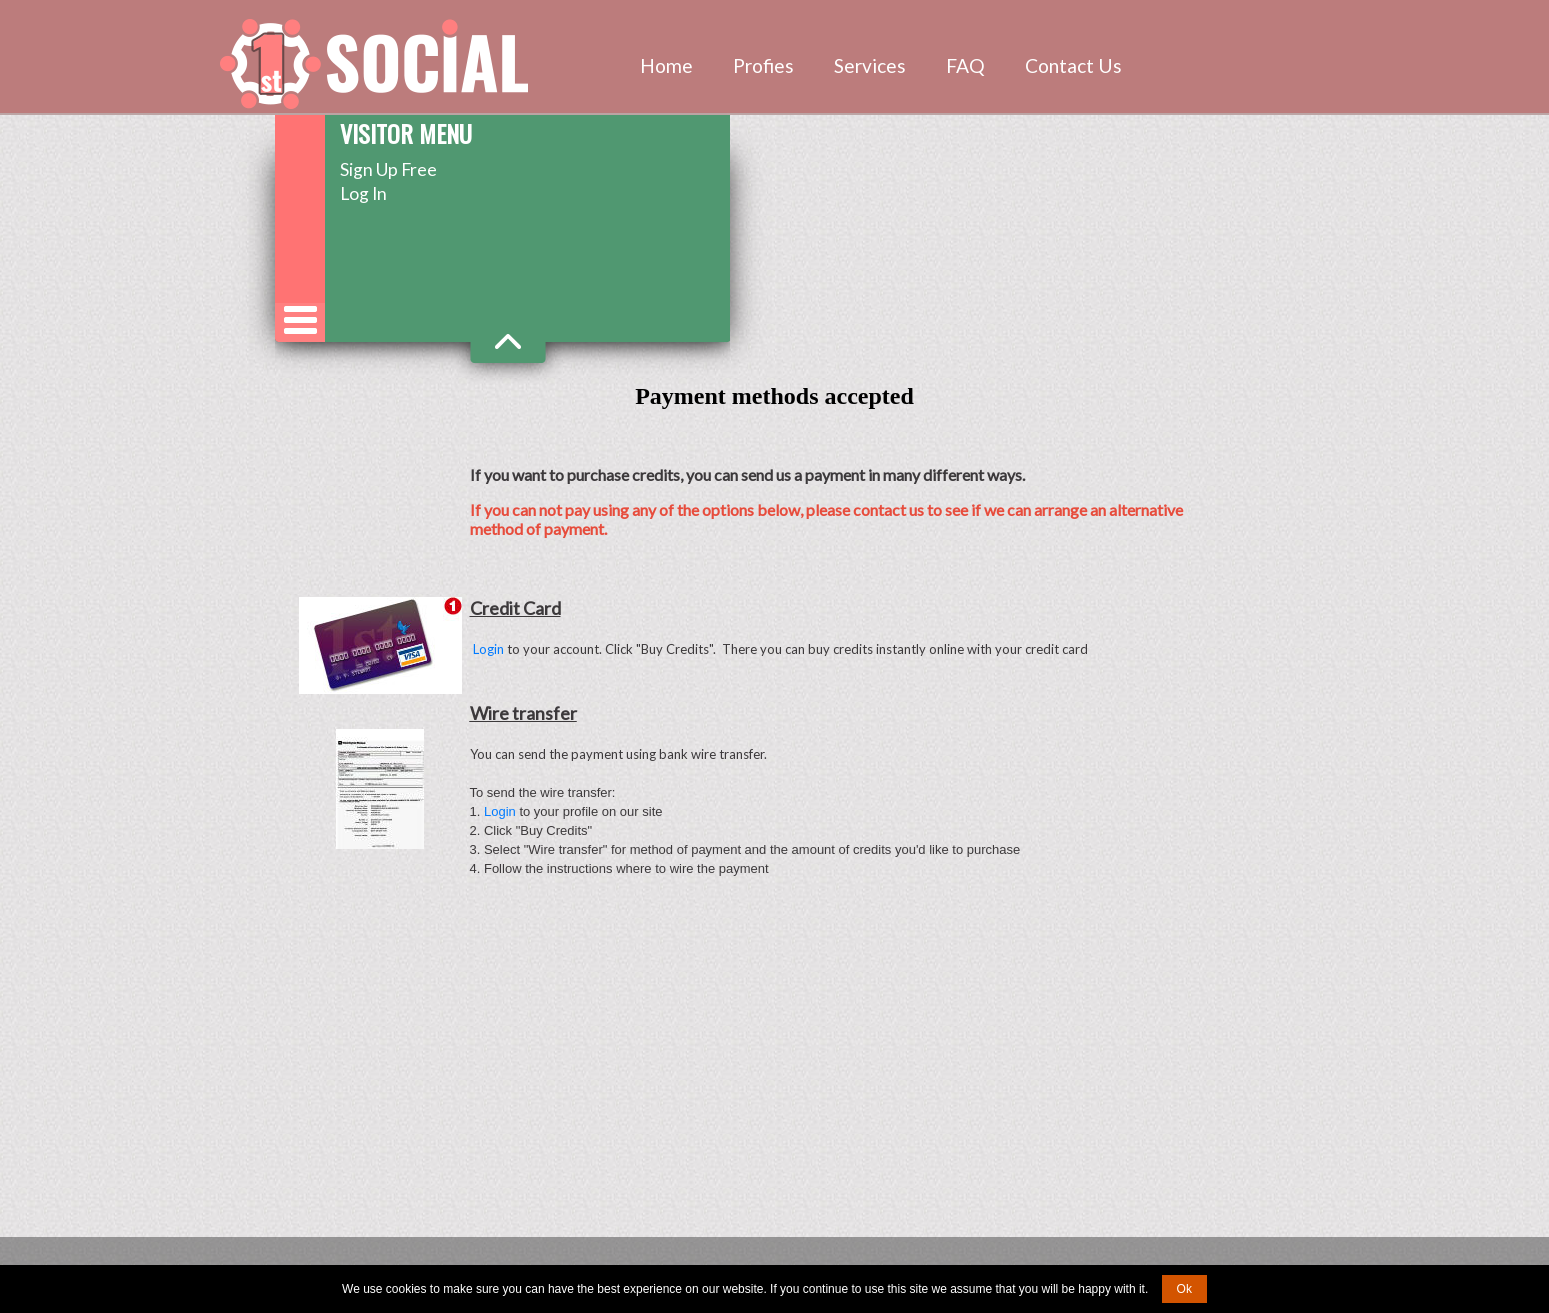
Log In (363, 193)
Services (870, 65)
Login (488, 649)
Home (666, 65)
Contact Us (1073, 65)
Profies (763, 65)
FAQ (965, 65)
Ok (1184, 1289)
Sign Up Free (388, 169)
